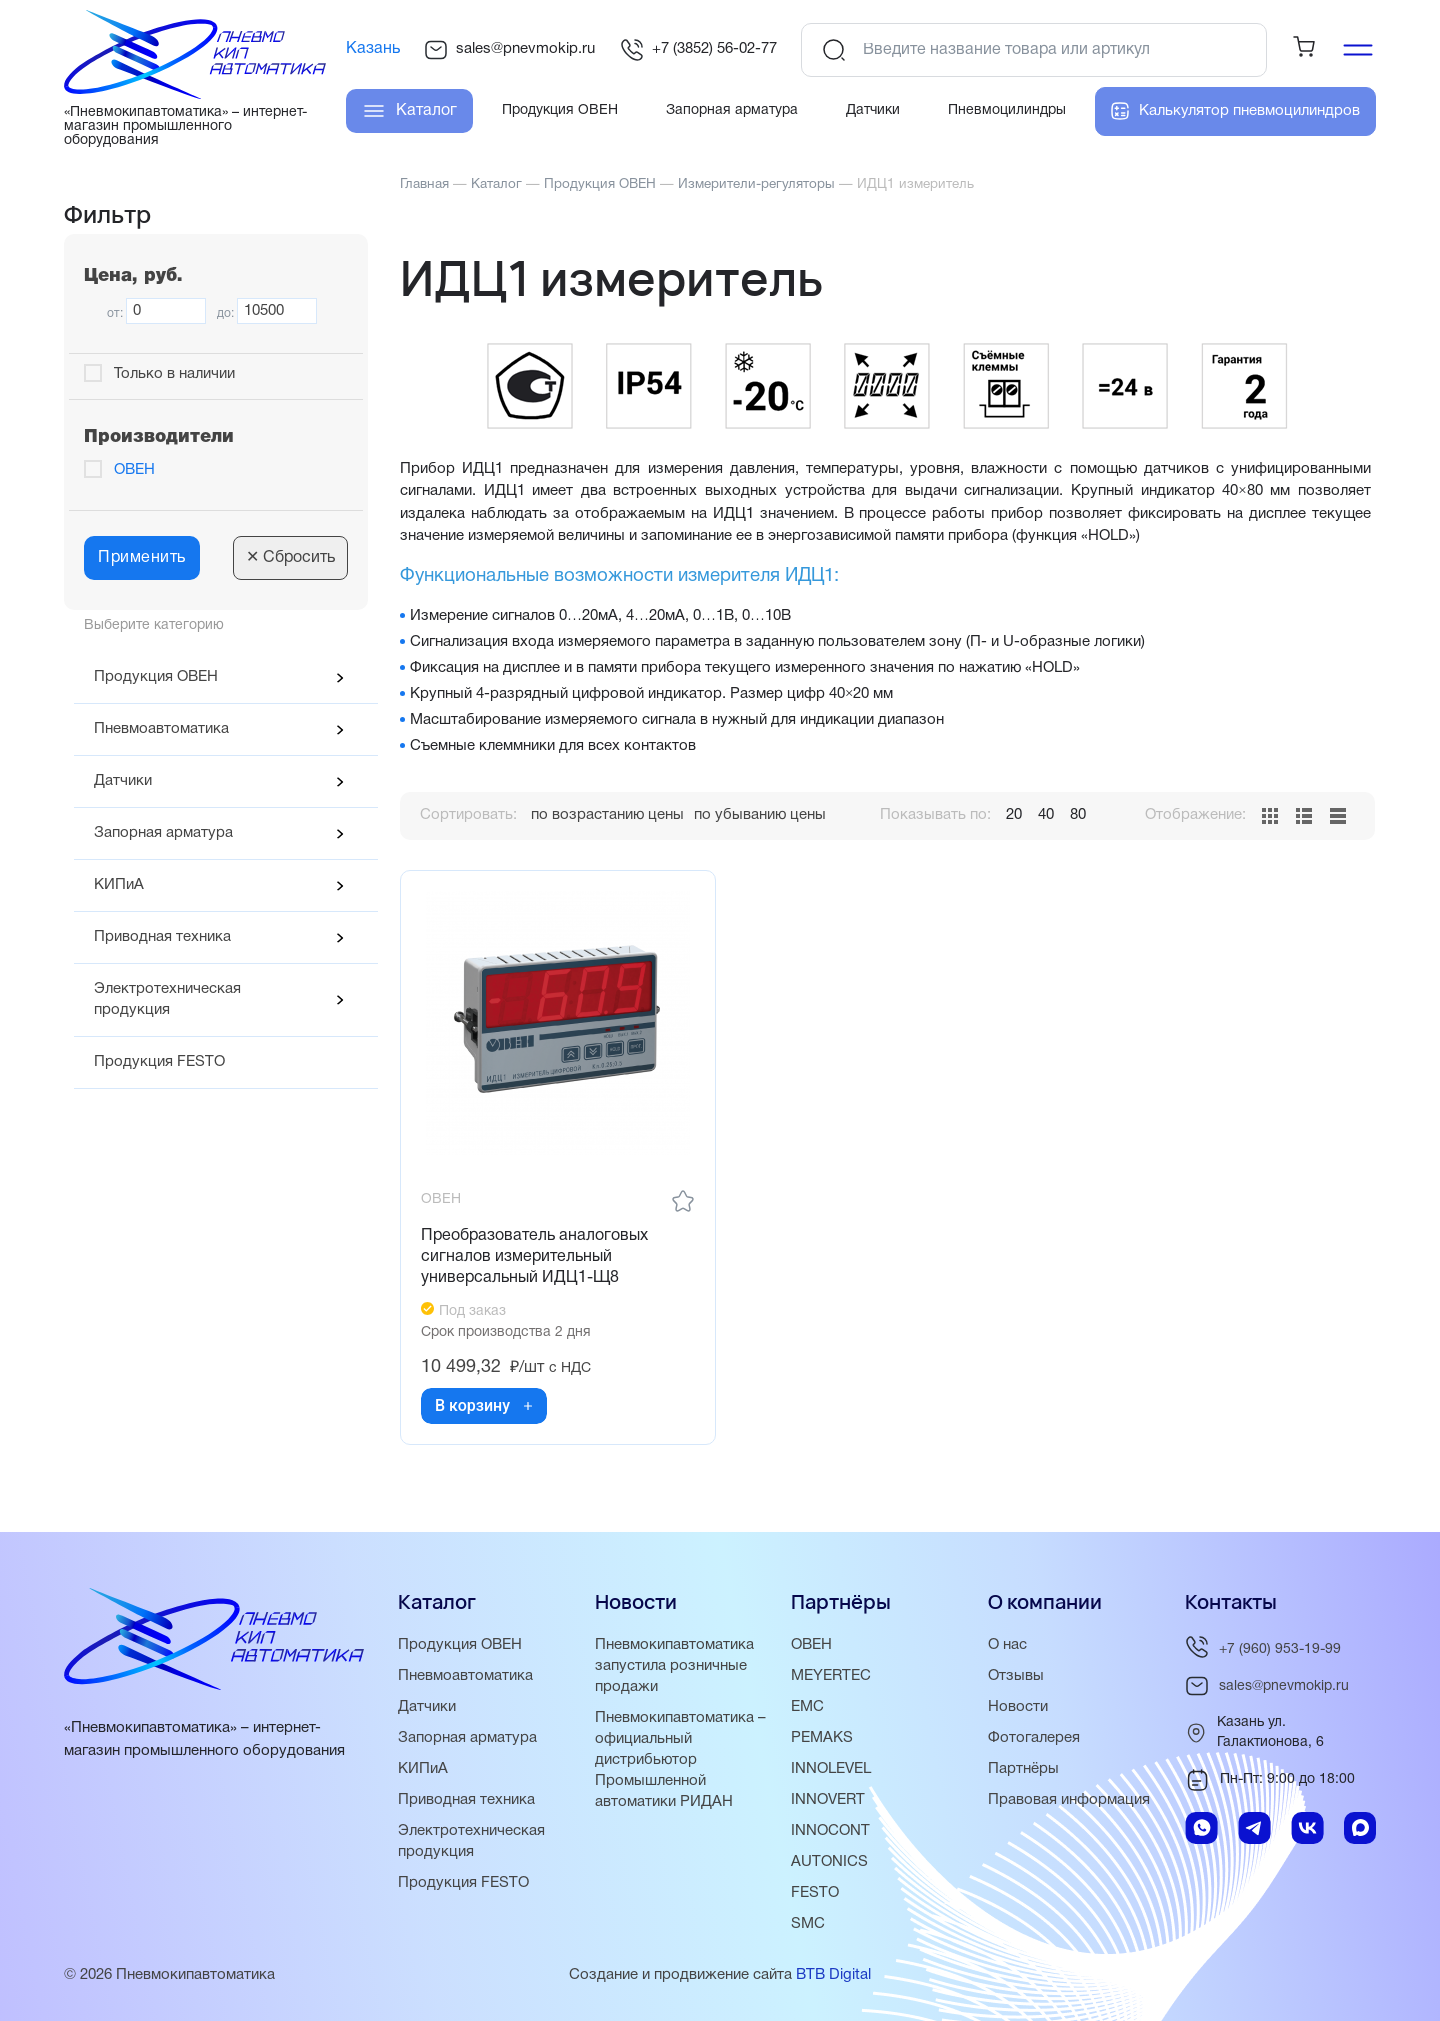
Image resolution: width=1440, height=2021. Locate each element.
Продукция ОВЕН (156, 677)
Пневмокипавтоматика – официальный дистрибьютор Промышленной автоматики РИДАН (680, 1760)
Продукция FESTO (159, 1062)
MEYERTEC (831, 1676)
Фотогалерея (1034, 1738)
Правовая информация (1069, 1800)
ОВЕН (134, 470)
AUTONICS (829, 1862)
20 (1014, 815)
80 (1078, 815)
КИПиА (119, 885)
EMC (807, 1707)
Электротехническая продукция (167, 999)
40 (1046, 815)
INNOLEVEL (831, 1769)
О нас (1007, 1645)
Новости (1018, 1707)
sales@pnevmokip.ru (509, 50)
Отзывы (1016, 1676)
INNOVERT (828, 1800)
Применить (142, 558)
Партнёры (1023, 1769)
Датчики (123, 781)
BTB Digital (833, 1975)
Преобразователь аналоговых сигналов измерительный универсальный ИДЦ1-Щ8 (534, 1257)
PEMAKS (822, 1738)
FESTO (815, 1893)
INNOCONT (830, 1831)
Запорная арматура (163, 833)
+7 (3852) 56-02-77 (698, 50)
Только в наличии (174, 374)
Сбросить (290, 558)
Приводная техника (162, 937)
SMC (808, 1924)
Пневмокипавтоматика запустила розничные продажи (674, 1666)
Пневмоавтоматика (161, 729)
